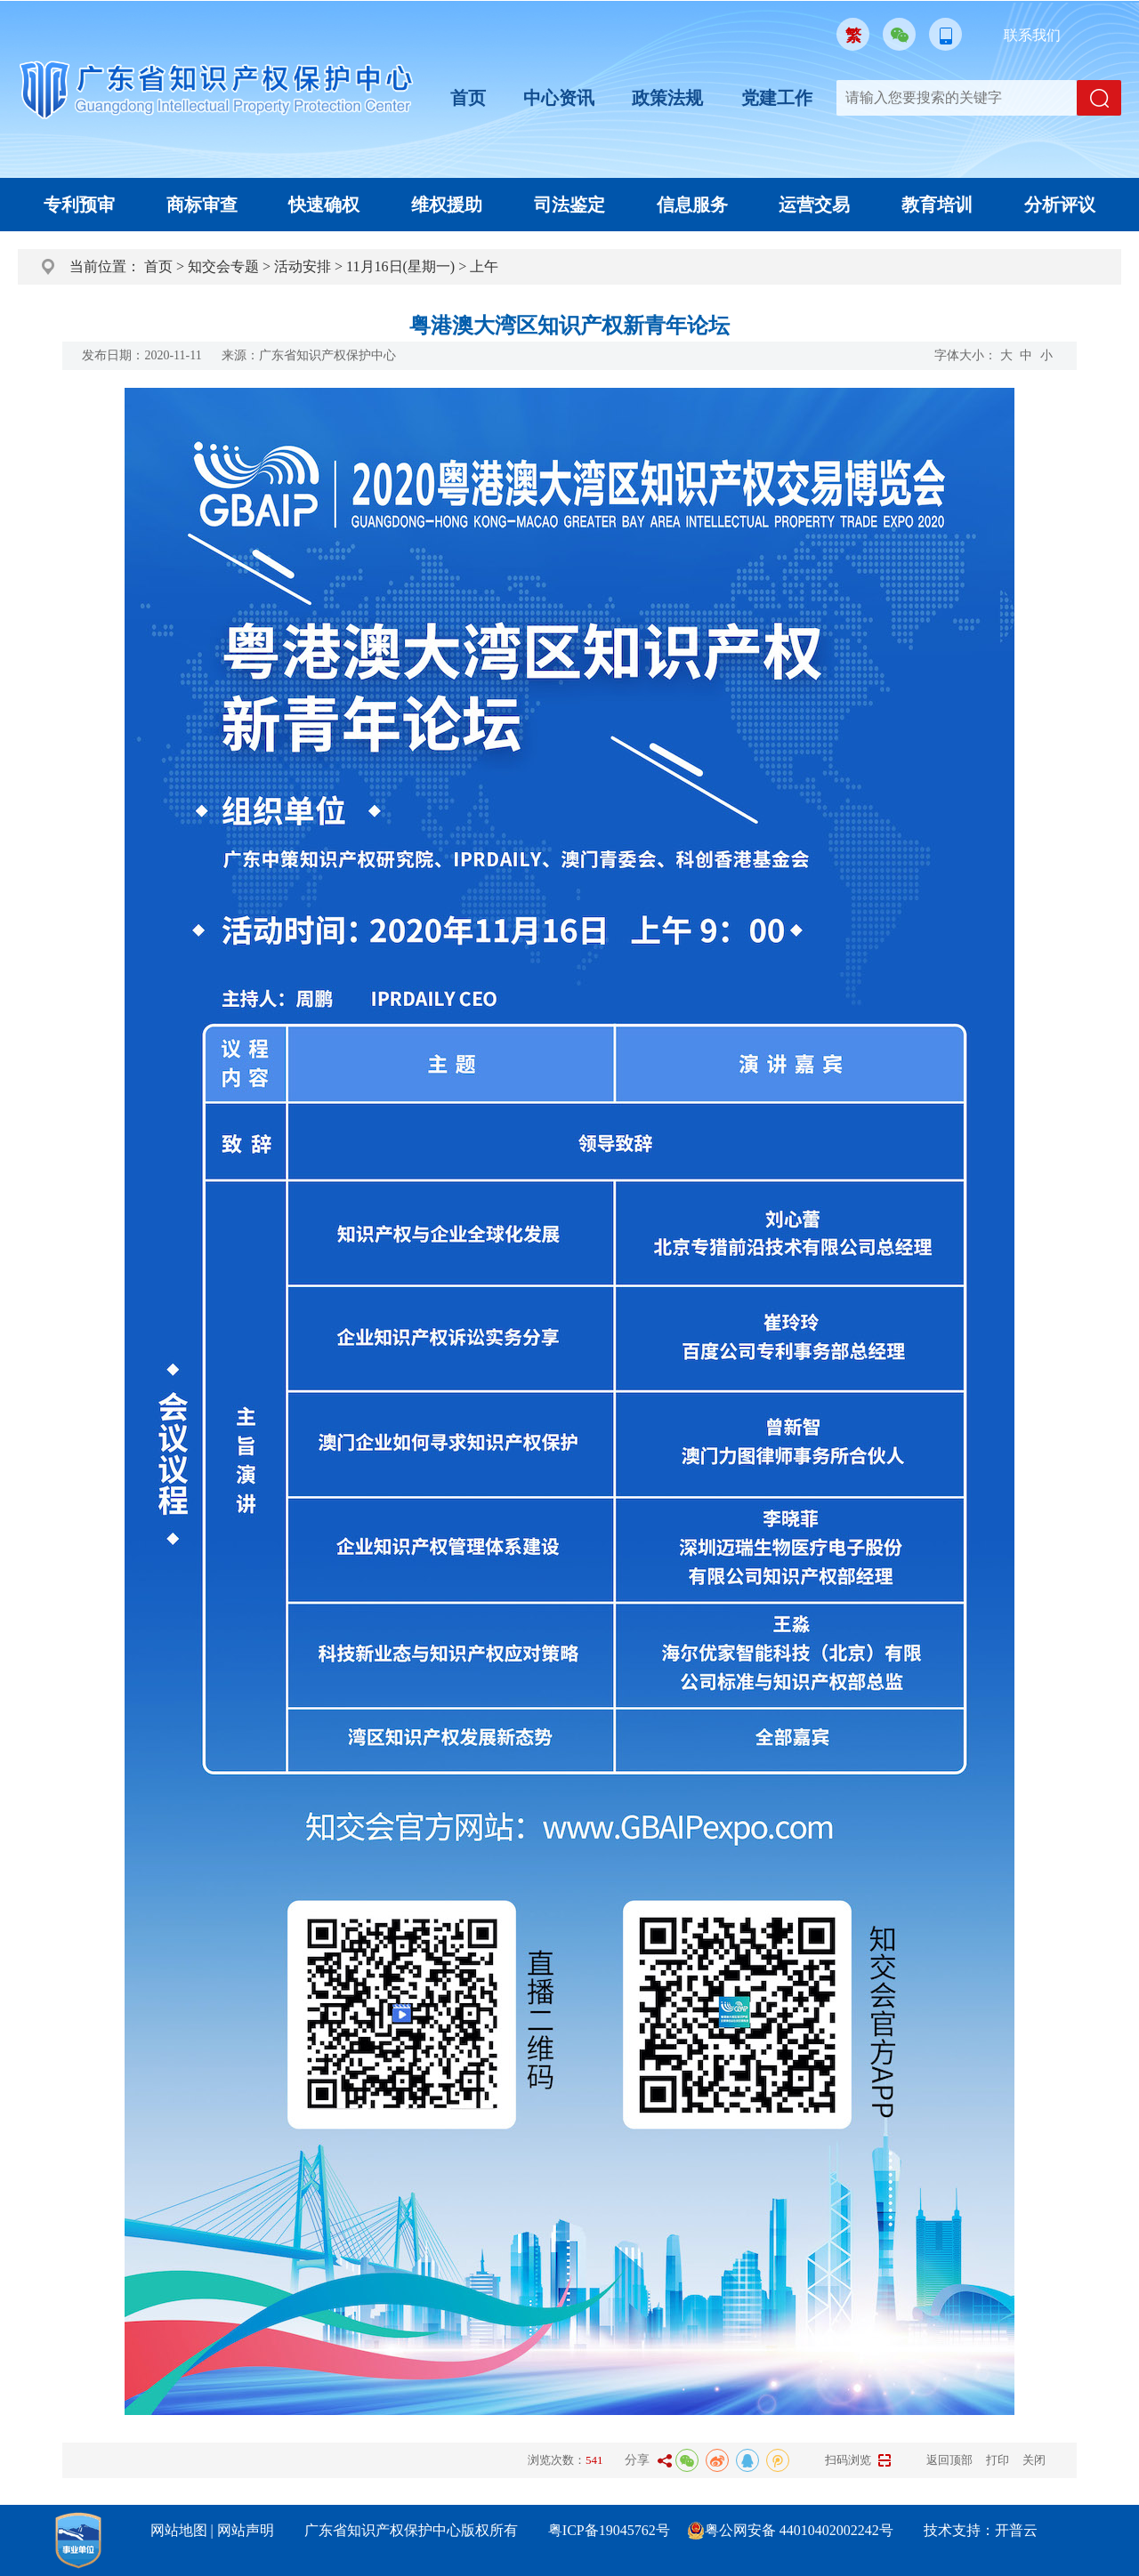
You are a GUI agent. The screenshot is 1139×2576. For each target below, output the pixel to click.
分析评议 (1059, 204)
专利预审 (79, 204)
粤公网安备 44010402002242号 (799, 2530)
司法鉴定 (569, 204)
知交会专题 (223, 266)
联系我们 (1032, 35)
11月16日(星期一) (400, 266)
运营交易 (814, 204)
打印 (997, 2460)
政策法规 (667, 98)
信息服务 (692, 204)
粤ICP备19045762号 (609, 2530)
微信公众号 (899, 34)
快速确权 (323, 204)
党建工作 (776, 98)
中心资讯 (558, 98)
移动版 (945, 34)
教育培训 (937, 204)
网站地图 (178, 2530)
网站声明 (245, 2530)
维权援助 (446, 204)
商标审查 (202, 204)
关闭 (1034, 2460)
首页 (468, 98)
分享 (637, 2460)
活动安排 (302, 266)
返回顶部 (949, 2460)
